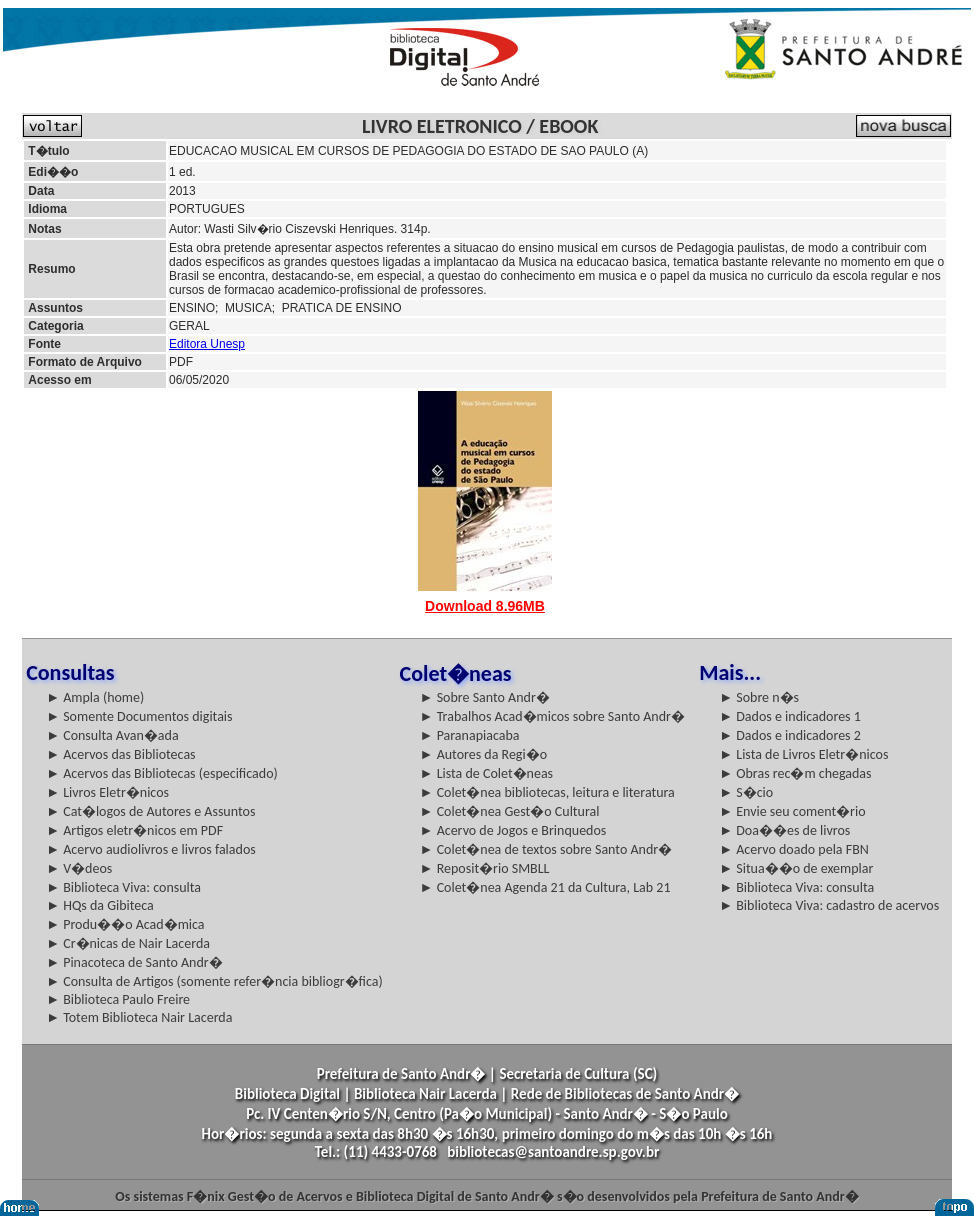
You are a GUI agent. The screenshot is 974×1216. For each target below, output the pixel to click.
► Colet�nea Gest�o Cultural (510, 811)
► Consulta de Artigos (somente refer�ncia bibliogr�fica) (214, 981)
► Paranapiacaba (470, 735)
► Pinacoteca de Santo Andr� (134, 962)
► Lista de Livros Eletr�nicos (803, 754)
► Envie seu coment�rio (792, 811)
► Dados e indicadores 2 (790, 735)
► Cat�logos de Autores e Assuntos (150, 811)
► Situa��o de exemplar (796, 868)
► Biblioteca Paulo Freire (118, 999)
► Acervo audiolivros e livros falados (151, 849)
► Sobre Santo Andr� (485, 697)
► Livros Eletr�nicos (107, 792)
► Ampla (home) (95, 697)
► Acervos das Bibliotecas (120, 754)
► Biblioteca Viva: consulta (123, 887)
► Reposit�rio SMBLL (485, 868)
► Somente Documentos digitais (139, 716)
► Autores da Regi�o (483, 754)
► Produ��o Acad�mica (125, 924)
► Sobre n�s (759, 697)
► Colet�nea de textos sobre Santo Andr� (546, 849)
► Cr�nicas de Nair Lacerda (128, 943)
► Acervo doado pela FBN (794, 849)
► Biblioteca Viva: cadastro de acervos (829, 905)
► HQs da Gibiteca (100, 905)
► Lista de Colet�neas (486, 773)
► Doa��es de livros (784, 830)
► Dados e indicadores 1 (790, 716)
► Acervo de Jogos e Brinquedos (513, 830)
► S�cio (746, 792)
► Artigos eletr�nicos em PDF (134, 830)
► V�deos (79, 868)
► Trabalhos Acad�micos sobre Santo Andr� (552, 716)
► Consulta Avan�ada (112, 735)
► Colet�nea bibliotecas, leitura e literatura (547, 792)
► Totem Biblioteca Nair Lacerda (139, 1017)
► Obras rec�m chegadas (795, 773)
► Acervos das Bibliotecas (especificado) (162, 773)
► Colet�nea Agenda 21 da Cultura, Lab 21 (545, 887)
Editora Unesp (207, 344)
